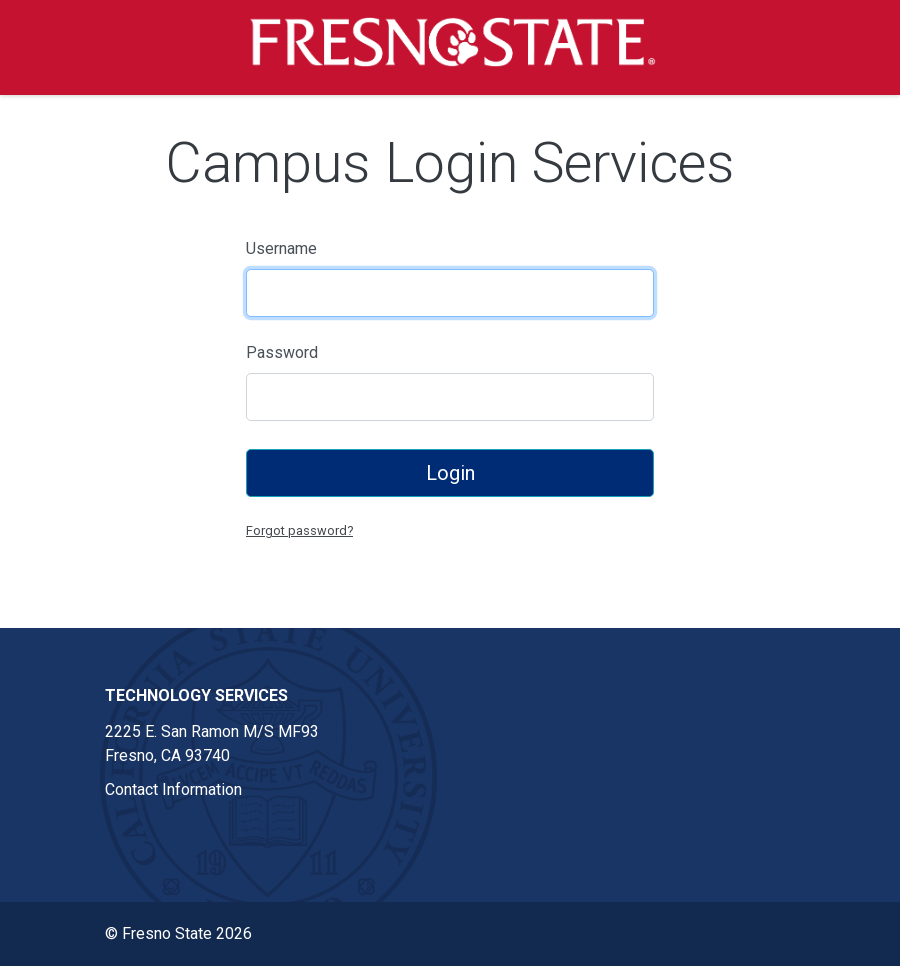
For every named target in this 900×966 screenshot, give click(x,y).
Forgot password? (299, 530)
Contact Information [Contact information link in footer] (173, 789)
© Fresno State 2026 (178, 933)
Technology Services (196, 695)
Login (450, 473)
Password (282, 352)
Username (281, 248)
